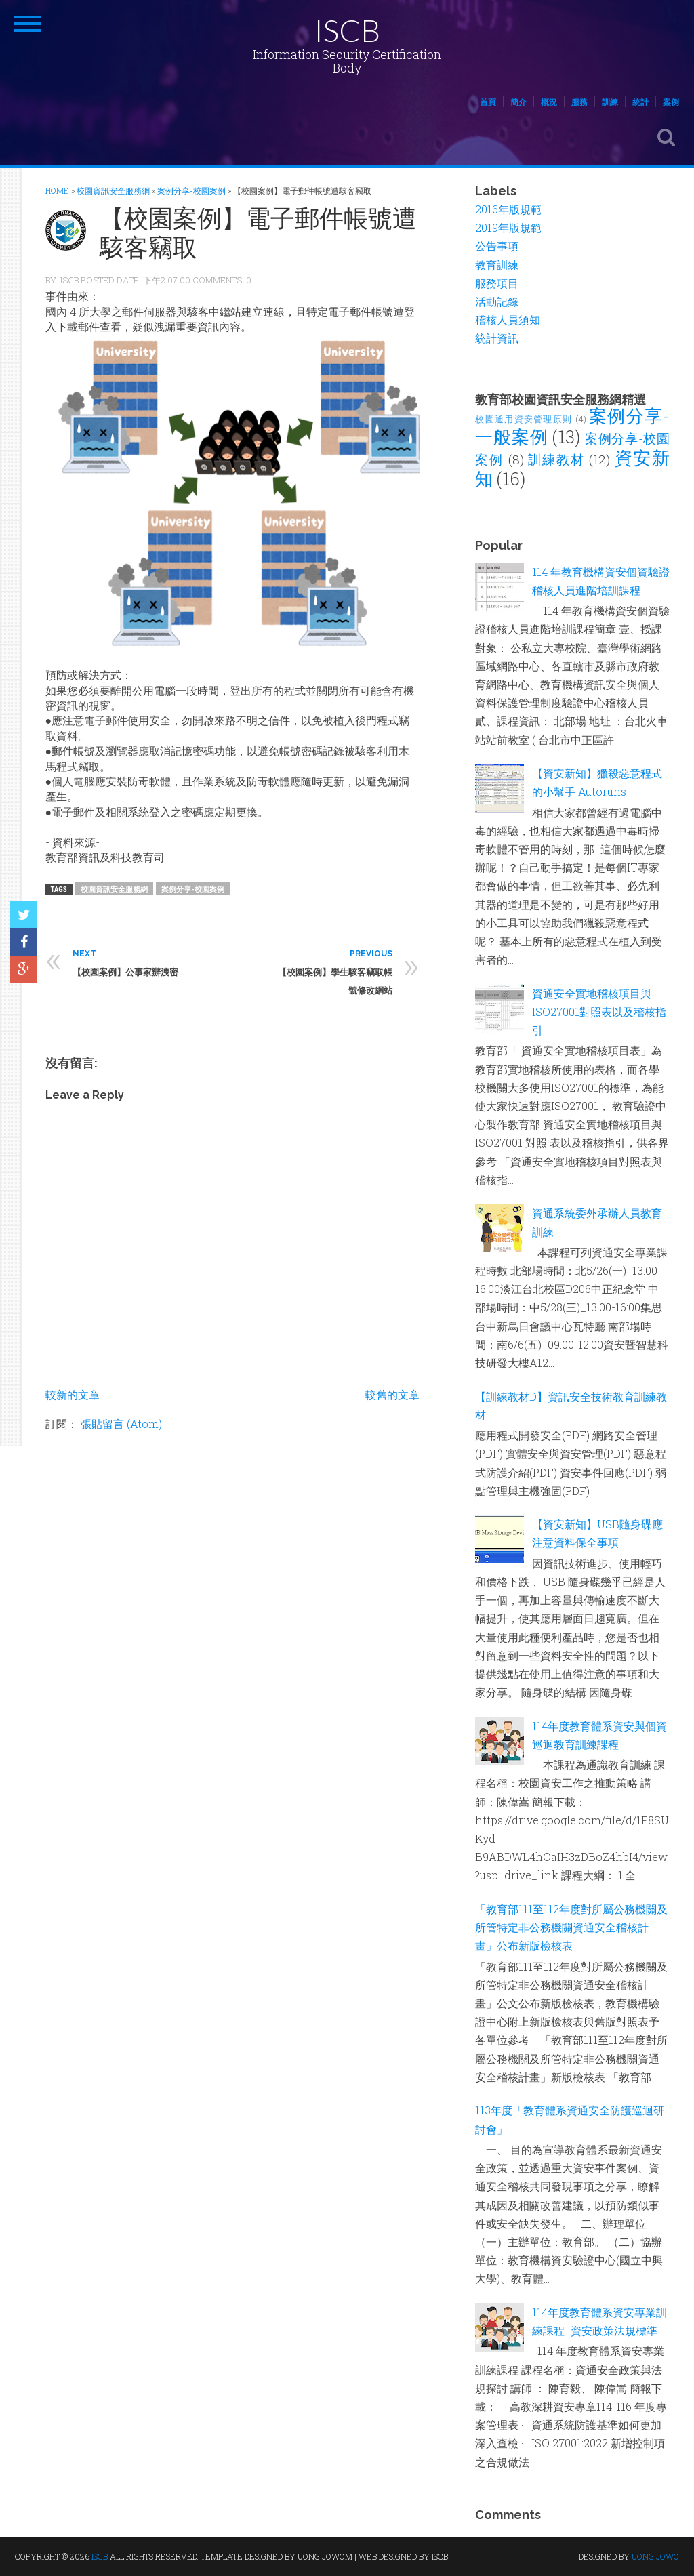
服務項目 (496, 283)
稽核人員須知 (507, 319)
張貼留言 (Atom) (121, 1423)
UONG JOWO (655, 2556)
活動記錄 (496, 301)
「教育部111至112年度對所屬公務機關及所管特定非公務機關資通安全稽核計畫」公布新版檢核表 (571, 1927)
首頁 (488, 101)
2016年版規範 (508, 209)
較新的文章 (72, 1394)
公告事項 (496, 246)
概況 (549, 101)
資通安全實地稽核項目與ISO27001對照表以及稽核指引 (599, 1011)
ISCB (347, 30)
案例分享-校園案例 (192, 889)
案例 (671, 101)
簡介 (518, 101)
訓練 (610, 101)
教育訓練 (496, 265)
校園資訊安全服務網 (114, 889)
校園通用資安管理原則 (523, 418)
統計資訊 (496, 338)
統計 (640, 101)
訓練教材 (556, 459)
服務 (579, 101)
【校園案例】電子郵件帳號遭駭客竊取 (258, 232)
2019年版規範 (508, 227)
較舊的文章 (392, 1394)
